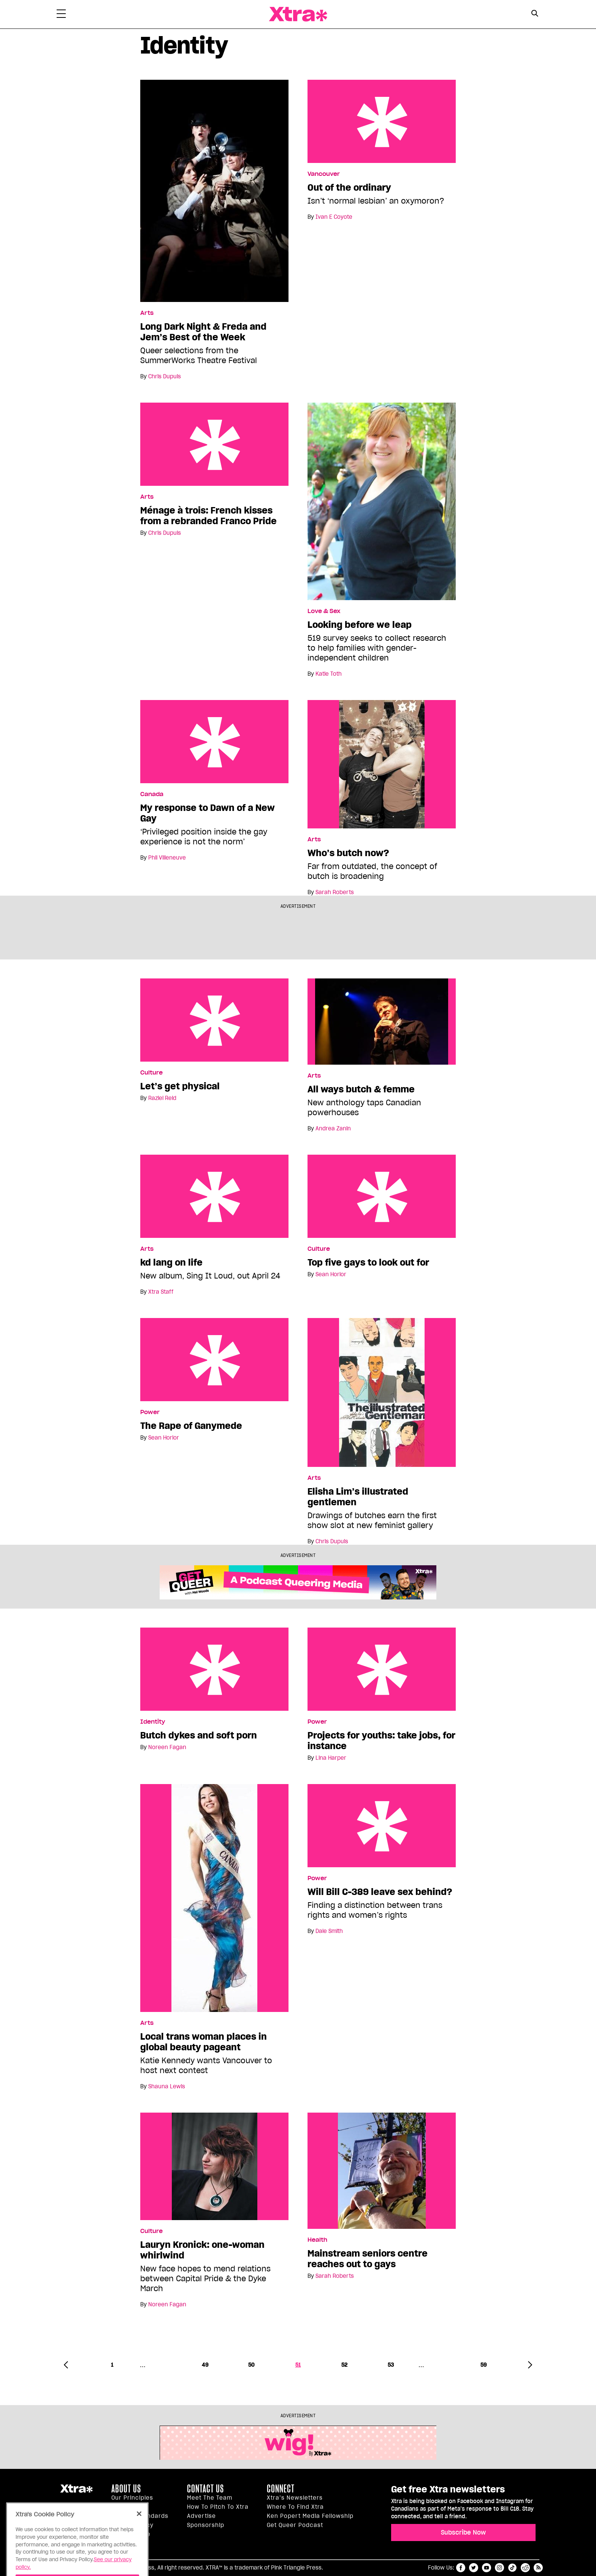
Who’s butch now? (348, 853)
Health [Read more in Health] (317, 2239)
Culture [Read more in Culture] (151, 1072)
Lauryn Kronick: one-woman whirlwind (202, 2250)
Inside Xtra (128, 2506)
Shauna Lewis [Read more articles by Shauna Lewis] (166, 2086)
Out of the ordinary (382, 121)
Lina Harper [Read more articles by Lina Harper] (330, 1757)
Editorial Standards (139, 2516)
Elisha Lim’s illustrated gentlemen (358, 1497)
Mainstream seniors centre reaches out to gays (368, 2258)
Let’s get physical (214, 1020)
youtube (486, 2567)
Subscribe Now (463, 2532)
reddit (525, 2567)
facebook (460, 2567)
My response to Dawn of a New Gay (214, 741)
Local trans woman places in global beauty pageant (203, 2042)
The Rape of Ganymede (214, 1359)
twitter (473, 2567)
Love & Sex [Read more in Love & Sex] (324, 611)
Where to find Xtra (295, 2506)
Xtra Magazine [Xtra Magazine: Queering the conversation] (298, 14)
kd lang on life (214, 1196)
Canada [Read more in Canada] (151, 794)
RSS (538, 2567)
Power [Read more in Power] (150, 1412)
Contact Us (205, 2488)
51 (298, 2364)
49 (205, 2364)
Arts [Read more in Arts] (147, 313)
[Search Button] (534, 13)
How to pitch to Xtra (218, 2506)
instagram (499, 2567)
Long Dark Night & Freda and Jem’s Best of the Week (203, 332)
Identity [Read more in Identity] (152, 1721)
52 (344, 2364)
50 (251, 2364)
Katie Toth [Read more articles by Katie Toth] (328, 673)
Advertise (201, 2516)
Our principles (132, 2497)
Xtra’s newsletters (295, 2497)
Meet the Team (209, 2497)
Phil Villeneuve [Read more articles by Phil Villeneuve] (167, 857)
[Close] (139, 2533)
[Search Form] (534, 14)
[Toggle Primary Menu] (61, 15)
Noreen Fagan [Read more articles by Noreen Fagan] (167, 1747)
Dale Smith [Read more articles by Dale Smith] (329, 1931)
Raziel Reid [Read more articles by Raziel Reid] (162, 1098)
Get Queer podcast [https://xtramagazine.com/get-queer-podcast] (295, 2525)
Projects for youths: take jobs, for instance (382, 1669)
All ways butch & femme (361, 1089)
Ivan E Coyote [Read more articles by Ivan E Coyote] (333, 216)
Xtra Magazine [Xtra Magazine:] (76, 2491)
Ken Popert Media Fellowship (310, 2516)
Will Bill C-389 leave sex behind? (382, 1825)
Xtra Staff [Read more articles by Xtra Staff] (160, 1291)
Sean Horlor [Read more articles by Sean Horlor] (330, 1274)
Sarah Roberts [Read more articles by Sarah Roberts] (334, 892)
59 (483, 2364)
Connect (281, 2488)
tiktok (512, 2567)
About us (126, 2488)
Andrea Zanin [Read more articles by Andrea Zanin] (333, 1128)
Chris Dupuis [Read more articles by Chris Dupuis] (164, 376)
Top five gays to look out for (382, 1196)
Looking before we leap (360, 625)
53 (391, 2364)
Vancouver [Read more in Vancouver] (324, 174)
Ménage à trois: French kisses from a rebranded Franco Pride (214, 444)
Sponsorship (205, 2525)
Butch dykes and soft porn (214, 1669)
